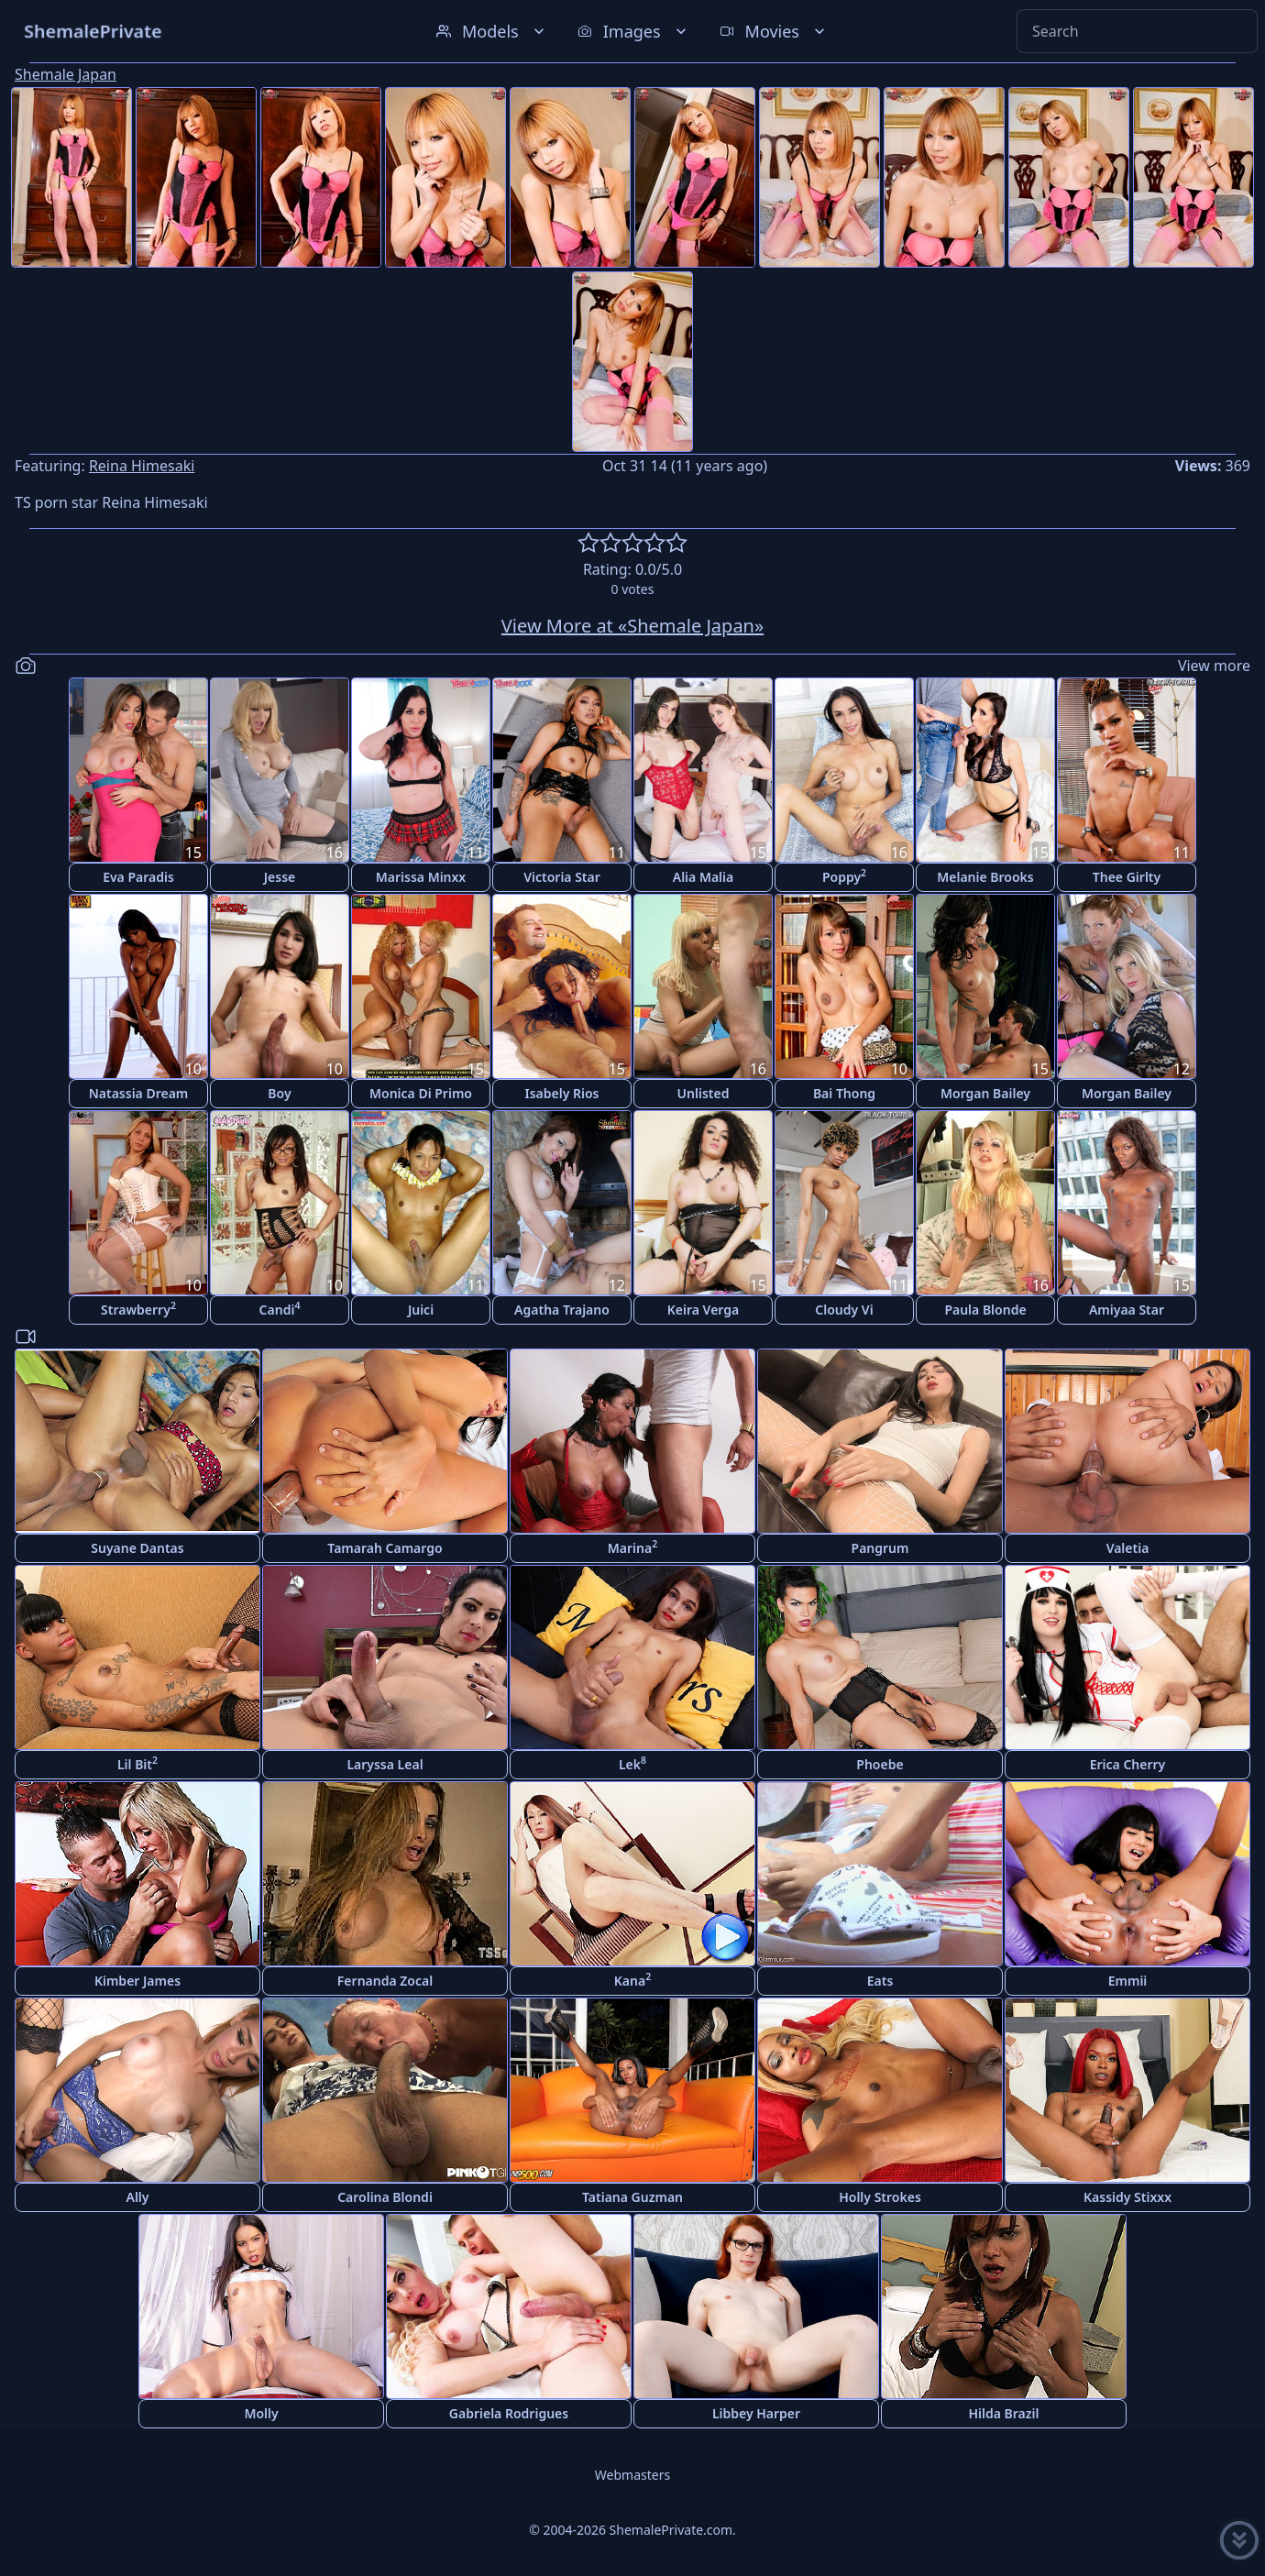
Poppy (844, 876)
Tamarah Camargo (384, 1548)
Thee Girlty (1126, 877)
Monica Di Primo (420, 1093)
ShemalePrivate (93, 30)
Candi (280, 1308)
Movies (774, 31)
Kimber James (137, 1980)
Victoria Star (561, 877)
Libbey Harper (756, 2413)
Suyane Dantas (137, 1548)
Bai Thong (844, 1093)
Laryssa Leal (384, 1764)
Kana (632, 1979)
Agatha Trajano (562, 1309)
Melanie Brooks (985, 877)
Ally (137, 2197)
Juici (421, 1309)
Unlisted (703, 1093)
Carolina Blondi (385, 2197)
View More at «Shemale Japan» (632, 625)
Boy (279, 1093)
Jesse (280, 877)
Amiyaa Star (1126, 1309)
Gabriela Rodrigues (508, 2413)
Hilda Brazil (1003, 2413)
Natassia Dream (139, 1093)
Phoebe (879, 1764)
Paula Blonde (985, 1309)
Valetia (1128, 1548)
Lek (632, 1763)
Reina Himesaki (141, 466)
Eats (880, 1980)
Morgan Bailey (985, 1093)
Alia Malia (703, 877)
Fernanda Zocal (385, 1980)
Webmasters (632, 2474)
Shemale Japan (65, 74)
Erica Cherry (1128, 1764)
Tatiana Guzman (632, 2197)
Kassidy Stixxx (1128, 2197)
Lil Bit (137, 1763)
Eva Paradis (138, 877)
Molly (261, 2413)
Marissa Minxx (421, 877)
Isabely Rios (561, 1093)
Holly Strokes (880, 2197)
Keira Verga (703, 1309)
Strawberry (138, 1308)
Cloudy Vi (844, 1309)
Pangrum (880, 1548)
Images (634, 31)
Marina (632, 1547)
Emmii (1128, 1980)
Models (492, 31)
